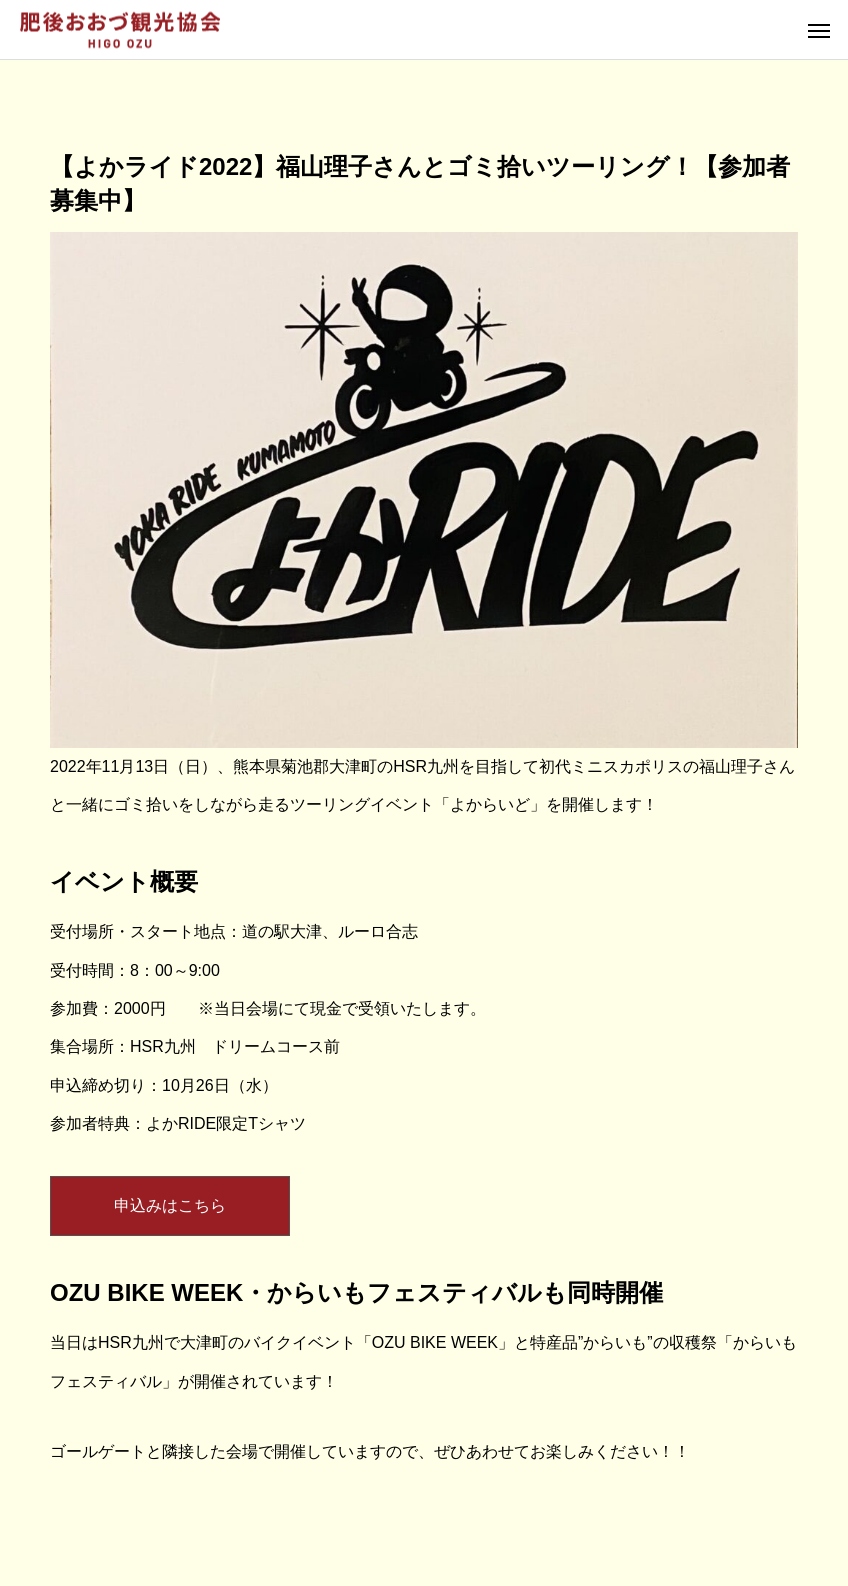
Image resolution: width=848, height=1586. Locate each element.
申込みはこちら (170, 1205)
